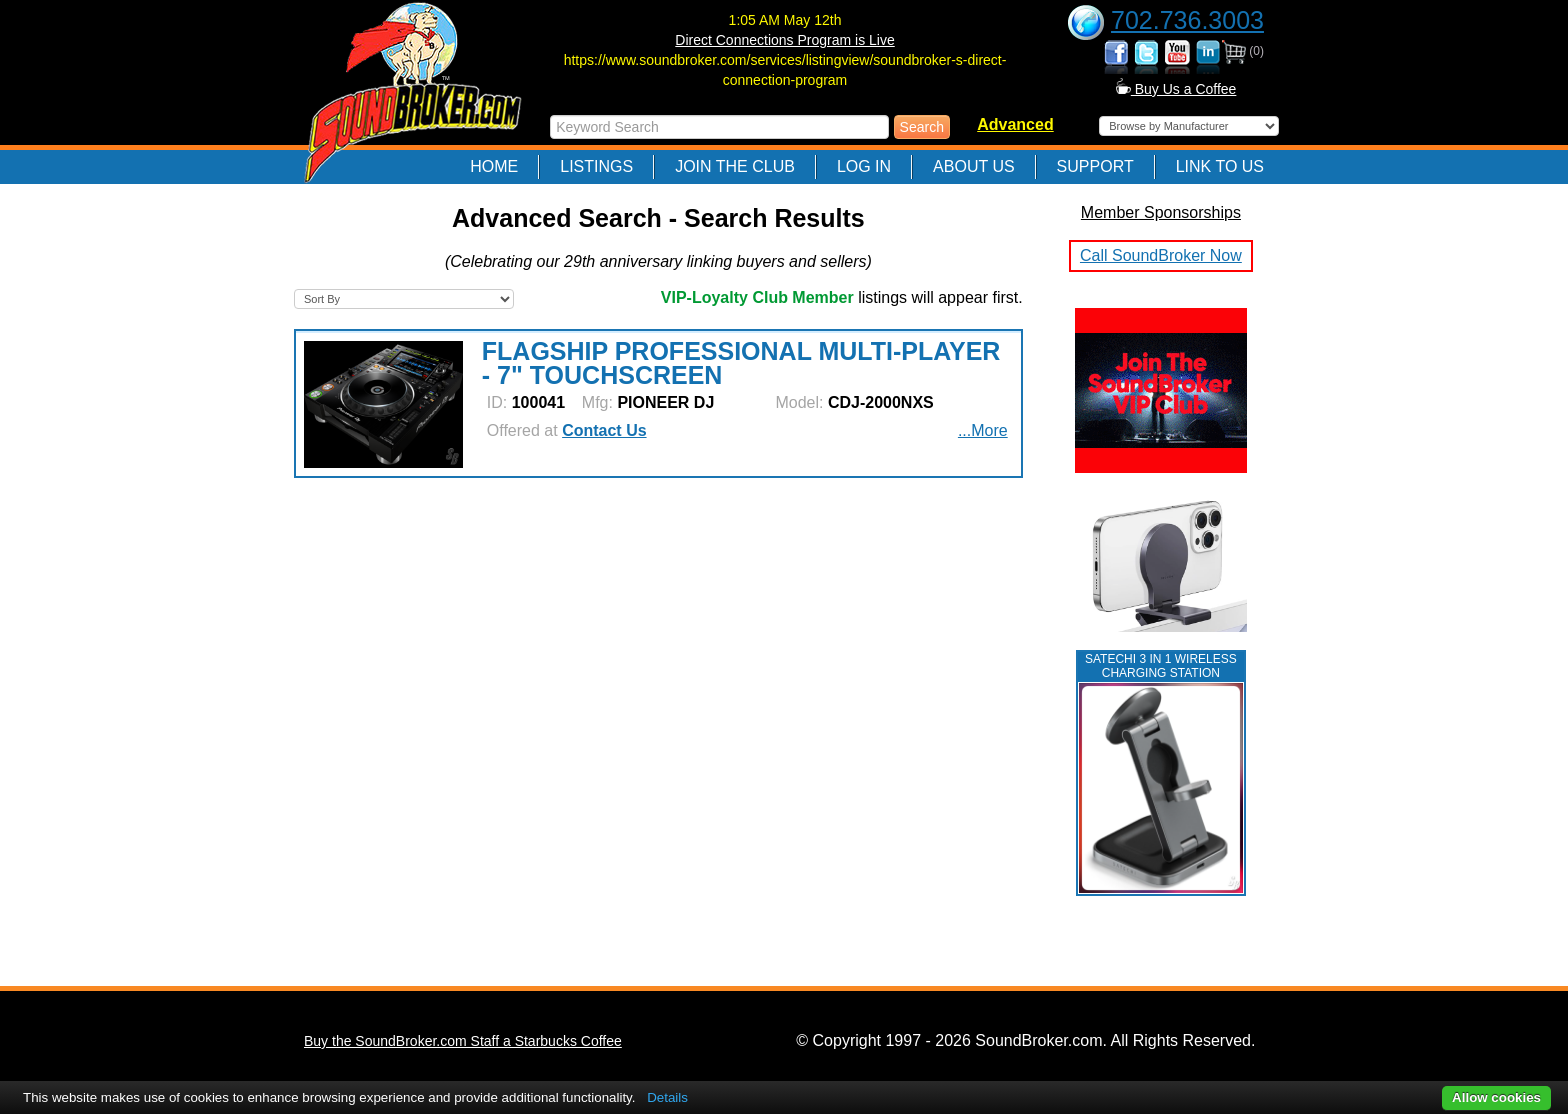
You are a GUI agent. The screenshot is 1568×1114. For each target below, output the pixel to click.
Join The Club (735, 166)
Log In (864, 166)
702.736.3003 (1187, 20)
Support (1095, 166)
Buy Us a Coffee (1176, 89)
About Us (974, 166)
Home (494, 166)
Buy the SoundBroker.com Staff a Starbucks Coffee (463, 1041)
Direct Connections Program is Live (784, 40)
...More (983, 430)
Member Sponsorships (1161, 212)
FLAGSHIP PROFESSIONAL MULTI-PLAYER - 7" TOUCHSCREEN (741, 363)
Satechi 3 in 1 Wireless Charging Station (1161, 666)
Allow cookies (1496, 1097)
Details (667, 1097)
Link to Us (1220, 166)
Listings (596, 166)
